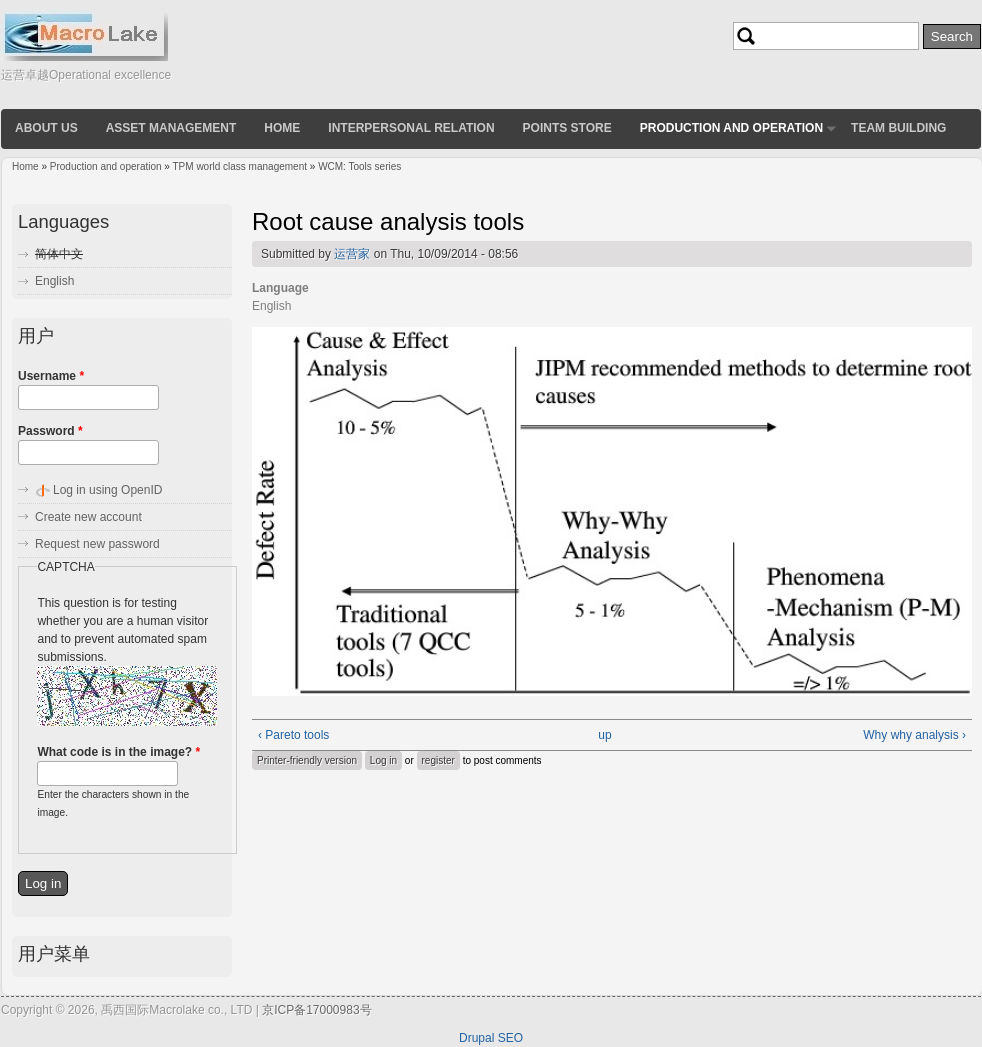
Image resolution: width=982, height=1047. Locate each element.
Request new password (97, 544)
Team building (898, 128)
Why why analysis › (914, 735)
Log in (383, 760)
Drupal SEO (491, 1038)
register (438, 760)
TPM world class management (240, 166)
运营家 (352, 254)
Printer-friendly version (307, 760)
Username (51, 376)
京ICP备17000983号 (316, 1010)
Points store (567, 128)
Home (282, 128)
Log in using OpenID (107, 490)
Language (280, 288)
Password (50, 431)
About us (46, 128)
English (54, 281)
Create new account (88, 517)
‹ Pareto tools (293, 735)
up (604, 735)
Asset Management (171, 128)
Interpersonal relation (411, 128)
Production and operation (731, 128)
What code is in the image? (118, 752)
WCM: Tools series (359, 166)
